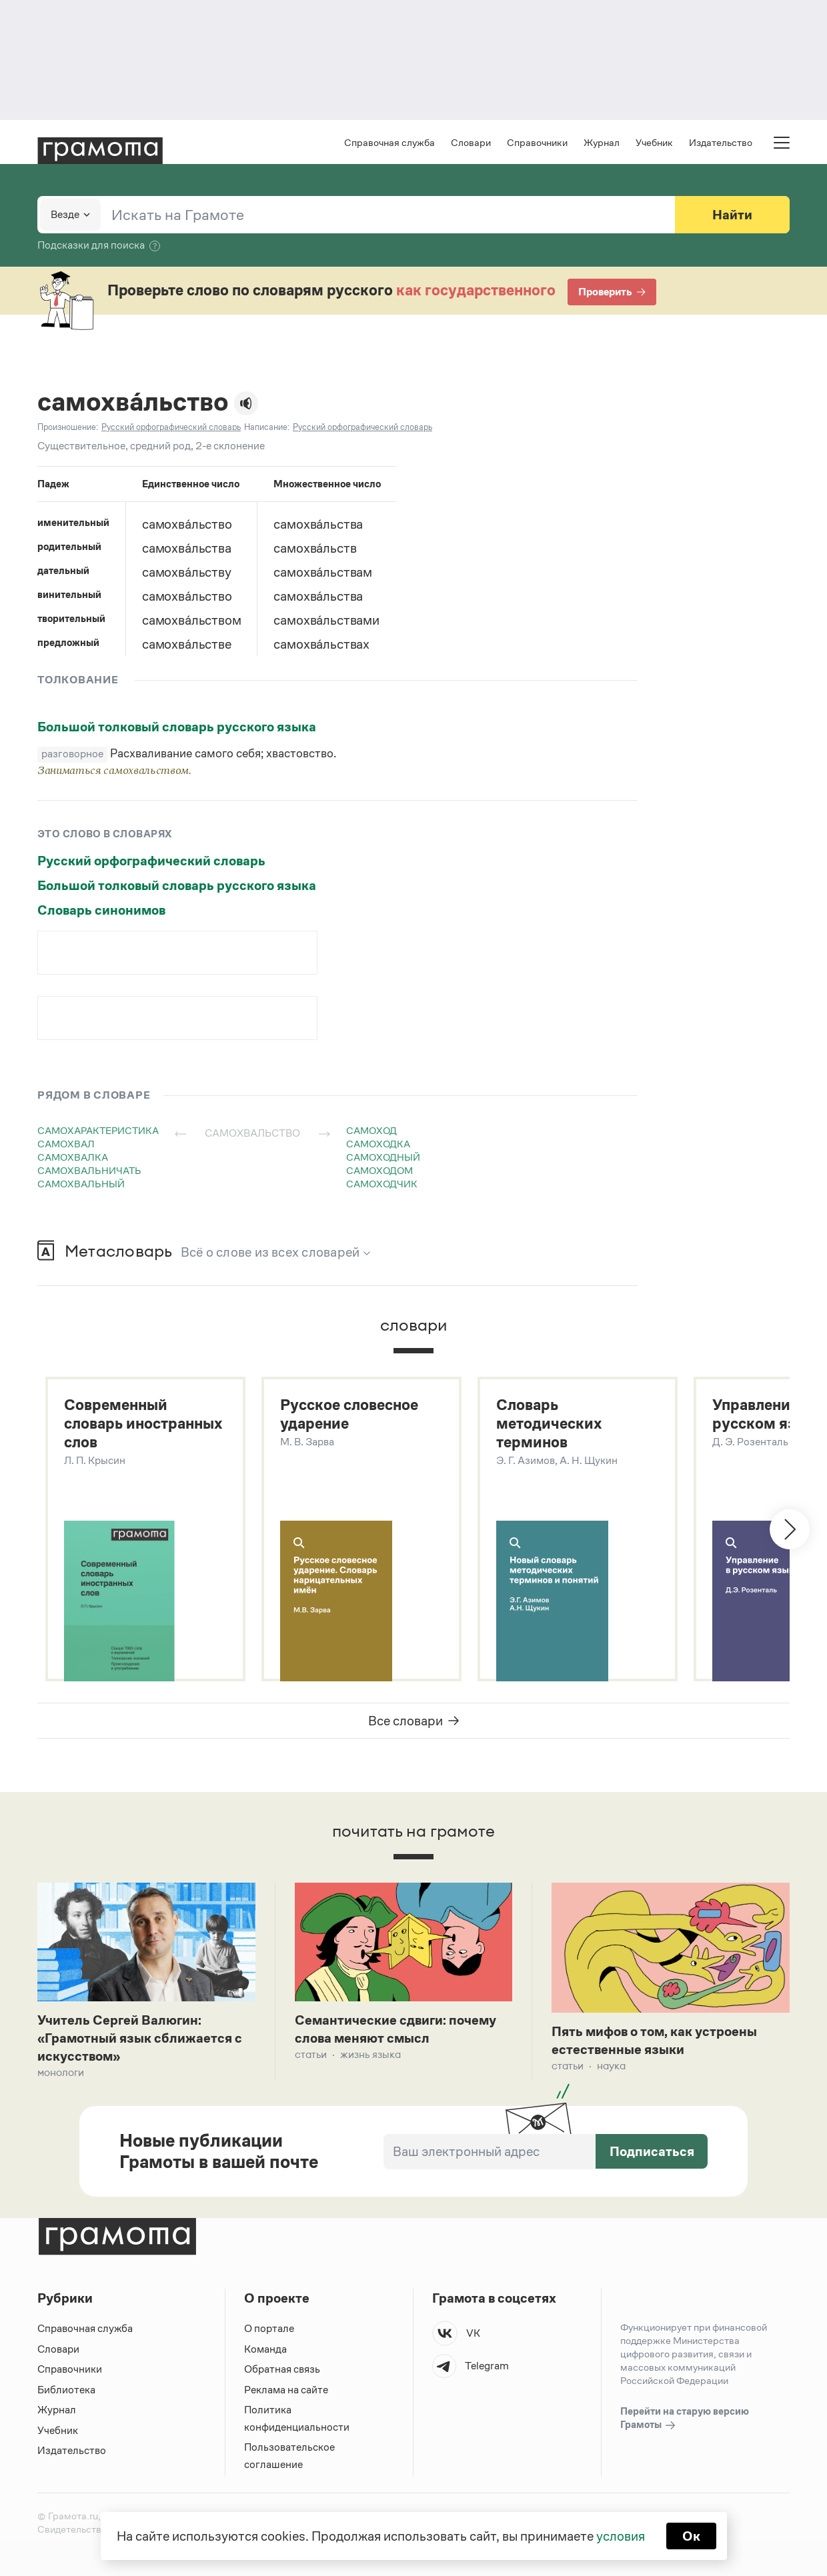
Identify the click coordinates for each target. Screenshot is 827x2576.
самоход (371, 1130)
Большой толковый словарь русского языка (176, 726)
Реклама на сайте (286, 2389)
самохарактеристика (98, 1130)
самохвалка (72, 1157)
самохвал (66, 1143)
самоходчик (382, 1183)
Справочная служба (389, 142)
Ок (691, 2536)
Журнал (602, 142)
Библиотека (66, 2389)
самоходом (379, 1170)
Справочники (537, 142)
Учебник (654, 142)
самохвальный (81, 1183)
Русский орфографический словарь (151, 860)
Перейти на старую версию (684, 2418)
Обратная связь (282, 2369)
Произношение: (67, 427)
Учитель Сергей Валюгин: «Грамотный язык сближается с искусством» (139, 2038)
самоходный (383, 1157)
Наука (611, 2065)
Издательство (720, 142)
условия (620, 2536)
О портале (269, 2328)
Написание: (266, 427)
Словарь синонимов (101, 910)
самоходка (378, 1143)
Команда (265, 2349)
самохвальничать (89, 1170)
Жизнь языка (370, 2054)
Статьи (311, 2054)
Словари (471, 142)
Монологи (60, 2072)
